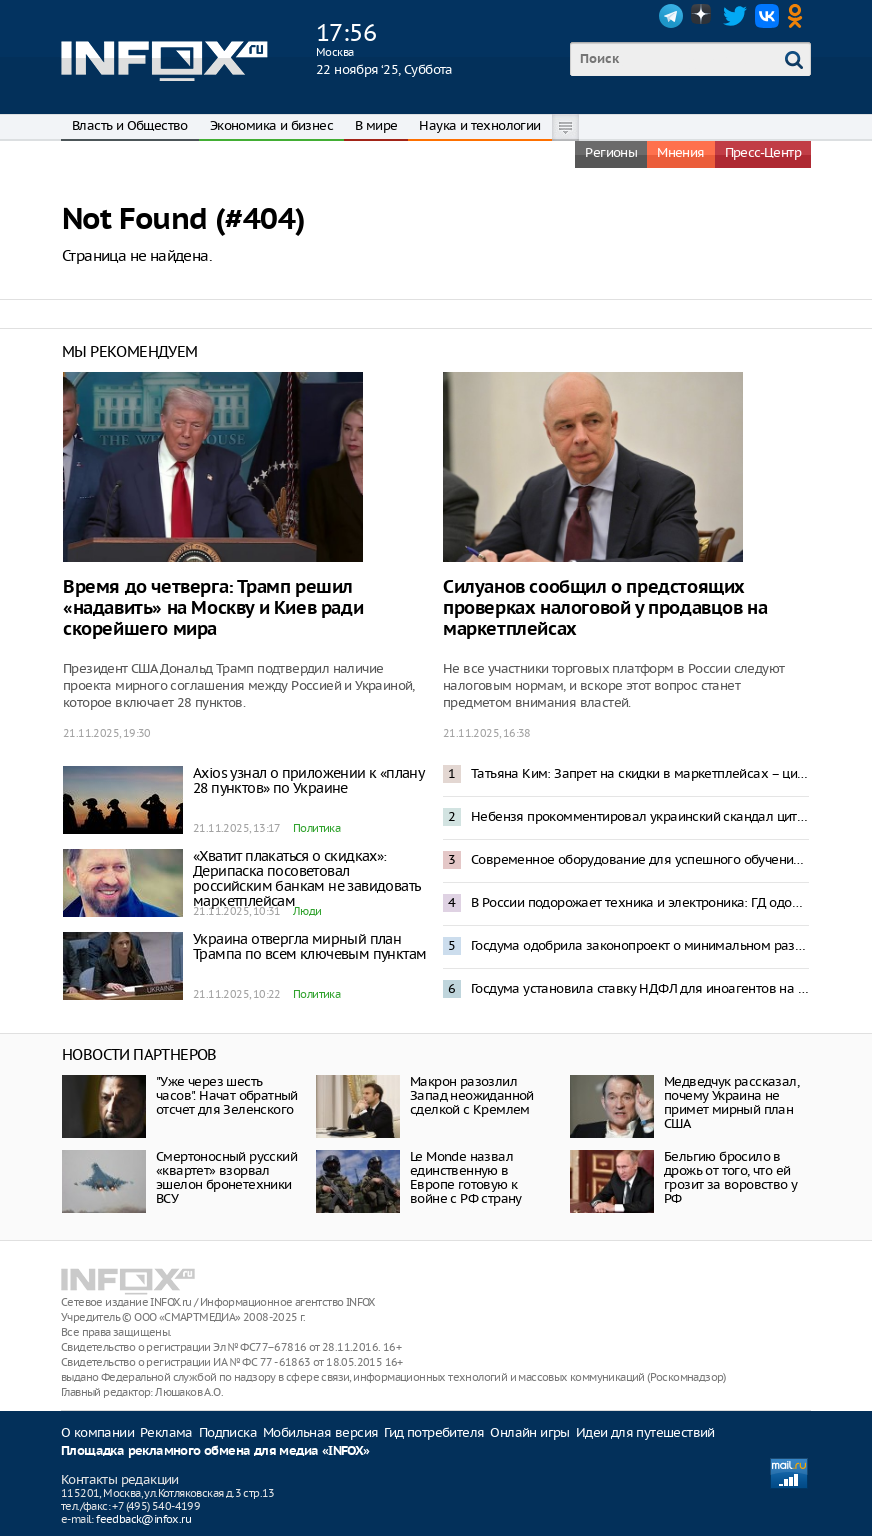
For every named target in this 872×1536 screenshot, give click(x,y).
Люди (307, 911)
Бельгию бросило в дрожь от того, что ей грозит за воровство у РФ (730, 1177)
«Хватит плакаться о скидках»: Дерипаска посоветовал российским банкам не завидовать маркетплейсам (306, 878)
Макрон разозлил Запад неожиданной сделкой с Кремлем (472, 1095)
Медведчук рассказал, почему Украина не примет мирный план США (731, 1102)
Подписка (228, 1432)
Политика (316, 828)
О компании (97, 1432)
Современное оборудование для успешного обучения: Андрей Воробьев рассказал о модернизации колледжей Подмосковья (640, 859)
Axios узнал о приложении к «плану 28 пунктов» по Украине (308, 780)
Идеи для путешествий (645, 1432)
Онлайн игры (529, 1432)
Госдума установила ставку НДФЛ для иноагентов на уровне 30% (640, 988)
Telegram (671, 16)
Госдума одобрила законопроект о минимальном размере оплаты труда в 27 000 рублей (640, 945)
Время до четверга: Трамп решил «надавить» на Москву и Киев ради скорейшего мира (213, 608)
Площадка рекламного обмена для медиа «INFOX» (215, 1451)
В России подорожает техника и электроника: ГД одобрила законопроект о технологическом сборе (640, 902)
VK (767, 16)
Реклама (166, 1432)
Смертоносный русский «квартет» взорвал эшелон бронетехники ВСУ (226, 1177)
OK (799, 16)
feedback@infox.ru (143, 1519)
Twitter (735, 16)
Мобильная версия (320, 1432)
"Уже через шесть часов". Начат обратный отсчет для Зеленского (227, 1095)
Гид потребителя (434, 1432)
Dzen (703, 16)
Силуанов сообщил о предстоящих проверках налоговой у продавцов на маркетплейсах (605, 608)
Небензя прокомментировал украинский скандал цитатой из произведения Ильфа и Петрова (640, 816)
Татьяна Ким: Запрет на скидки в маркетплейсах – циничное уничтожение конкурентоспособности (640, 773)
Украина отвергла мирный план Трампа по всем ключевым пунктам (309, 946)
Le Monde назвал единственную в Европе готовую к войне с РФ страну (466, 1177)
